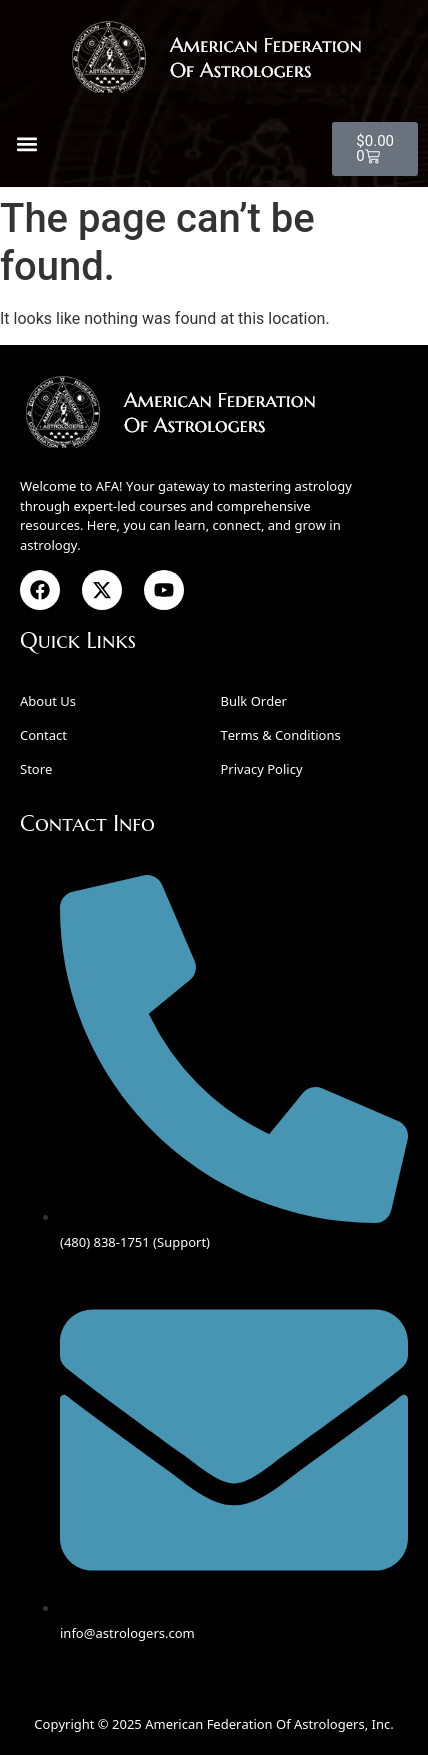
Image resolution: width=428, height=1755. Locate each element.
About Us (48, 701)
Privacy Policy (262, 769)
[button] (26, 144)
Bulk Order (254, 701)
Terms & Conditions (281, 735)
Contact (43, 735)
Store (36, 769)
